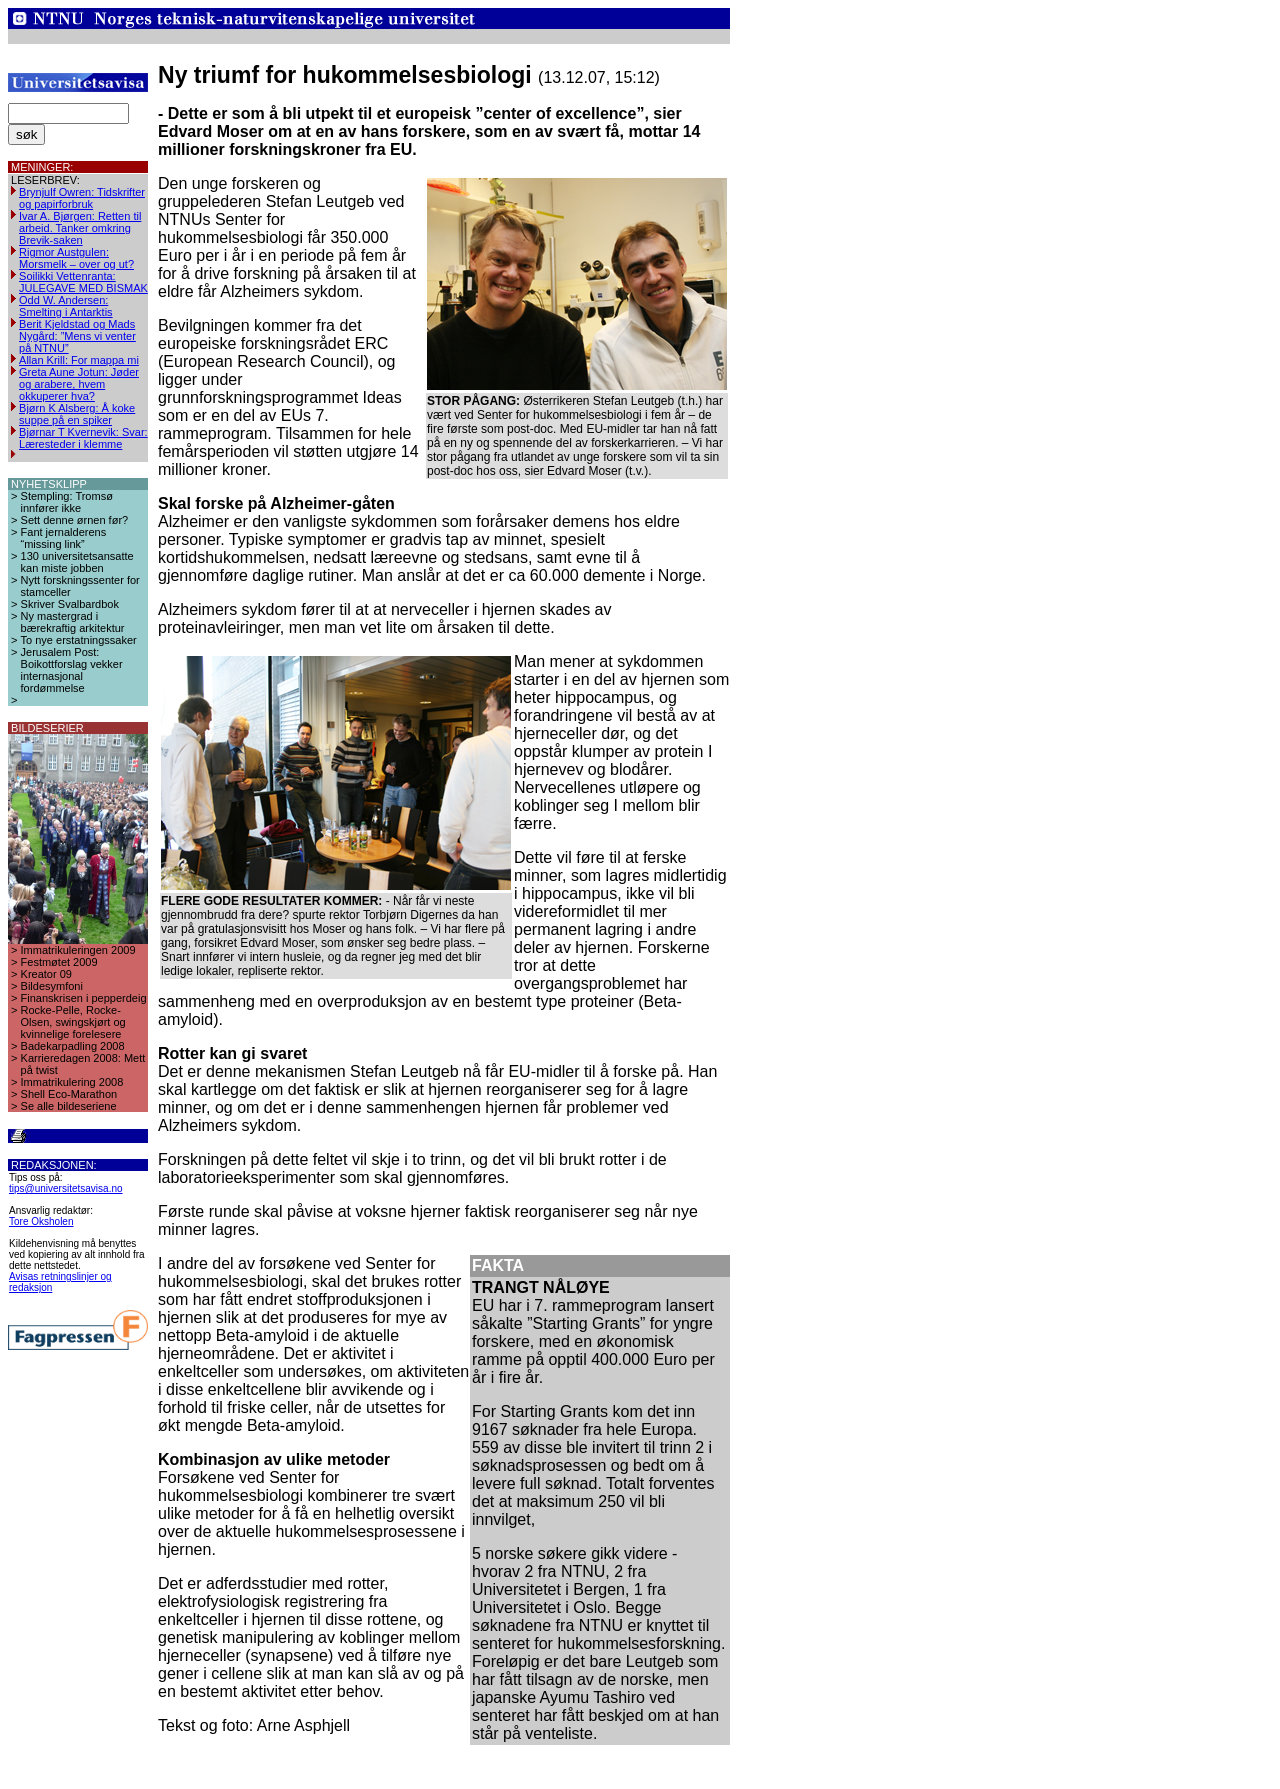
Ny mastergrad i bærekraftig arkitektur (73, 622)
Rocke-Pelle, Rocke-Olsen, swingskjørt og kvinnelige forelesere (73, 1022)
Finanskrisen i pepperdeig (84, 998)
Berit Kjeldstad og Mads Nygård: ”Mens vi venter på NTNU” (77, 336)
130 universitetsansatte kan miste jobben (77, 562)
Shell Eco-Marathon (69, 1094)
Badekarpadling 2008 (73, 1046)
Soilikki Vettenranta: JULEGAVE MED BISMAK (83, 282)
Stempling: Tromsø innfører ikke (67, 502)
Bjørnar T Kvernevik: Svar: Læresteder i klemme (83, 438)
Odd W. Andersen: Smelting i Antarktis (66, 306)
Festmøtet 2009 (59, 962)
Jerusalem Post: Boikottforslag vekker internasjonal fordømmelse (72, 670)
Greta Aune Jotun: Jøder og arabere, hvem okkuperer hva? (79, 384)
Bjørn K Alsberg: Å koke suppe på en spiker (77, 414)
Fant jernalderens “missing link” (64, 538)
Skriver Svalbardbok (70, 604)
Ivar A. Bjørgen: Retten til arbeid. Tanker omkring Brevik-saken (80, 228)
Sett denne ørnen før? (75, 520)
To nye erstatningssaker (79, 640)
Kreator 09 (46, 974)
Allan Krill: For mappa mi (79, 360)
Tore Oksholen (41, 1221)
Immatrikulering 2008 (72, 1082)
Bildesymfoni (52, 986)
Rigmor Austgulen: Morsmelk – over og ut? (76, 258)
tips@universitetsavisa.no (66, 1188)
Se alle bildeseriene (69, 1106)
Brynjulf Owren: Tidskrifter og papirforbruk (82, 198)
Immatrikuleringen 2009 (78, 950)
